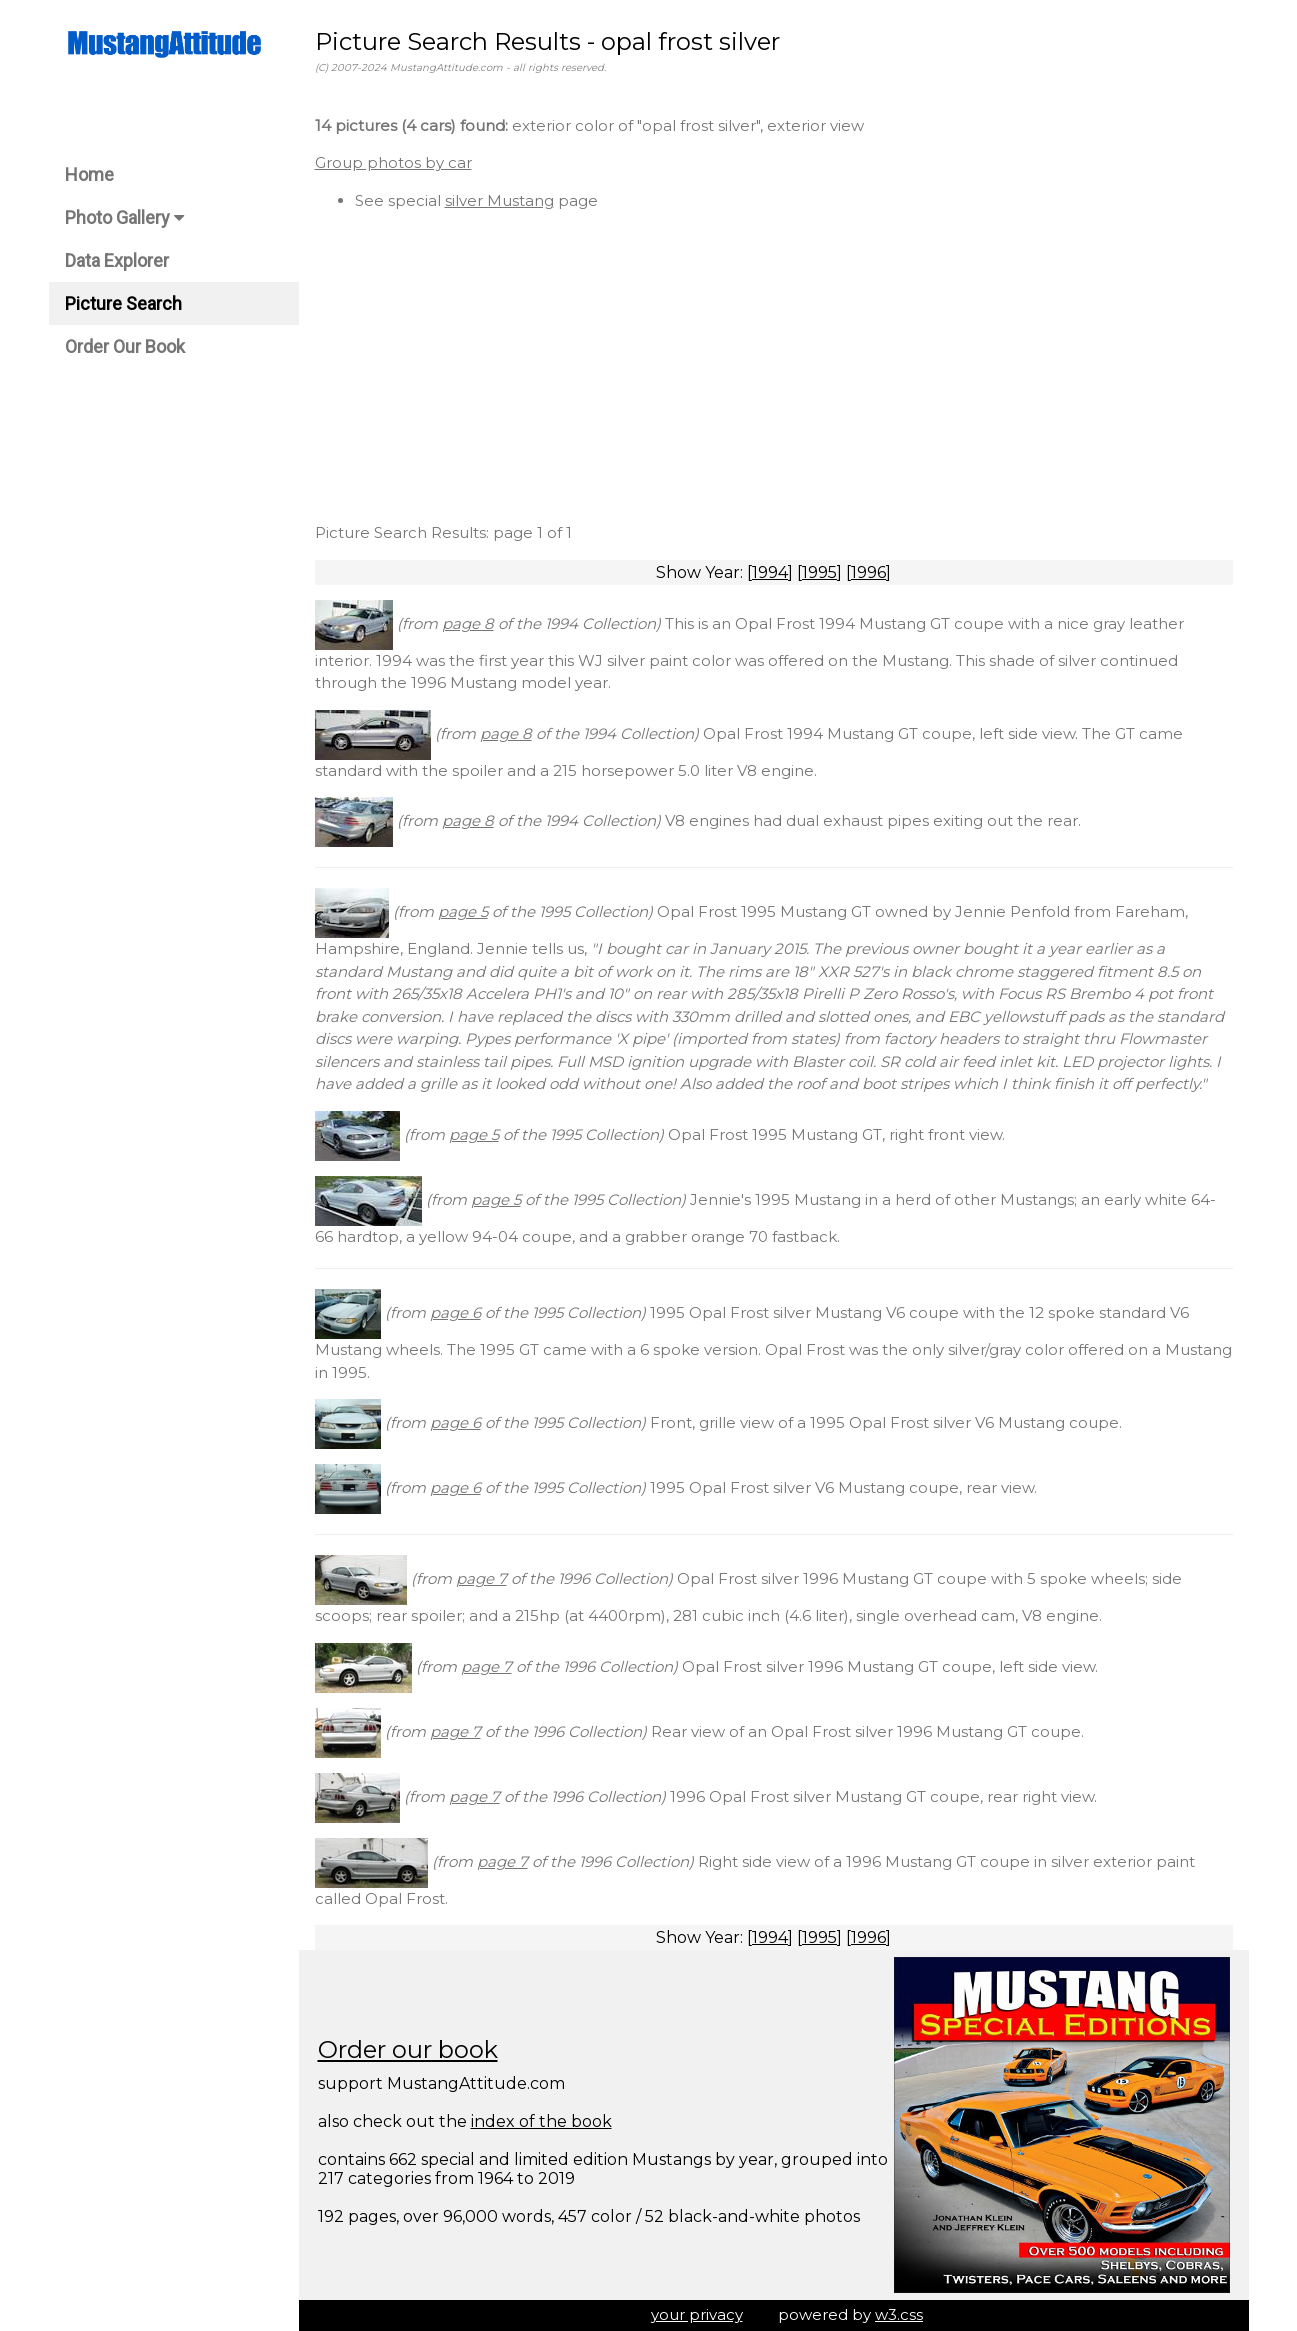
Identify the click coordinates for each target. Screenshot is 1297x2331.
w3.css (899, 2314)
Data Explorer (117, 260)
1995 (819, 572)
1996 (868, 572)
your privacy (697, 2314)
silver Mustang (499, 200)
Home (89, 174)
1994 (770, 572)
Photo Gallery (124, 217)
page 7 (481, 1578)
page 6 (455, 1312)
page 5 (463, 911)
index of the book (541, 2121)
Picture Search (123, 303)
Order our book (408, 2049)
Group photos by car (393, 162)
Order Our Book (125, 346)
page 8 (468, 623)
